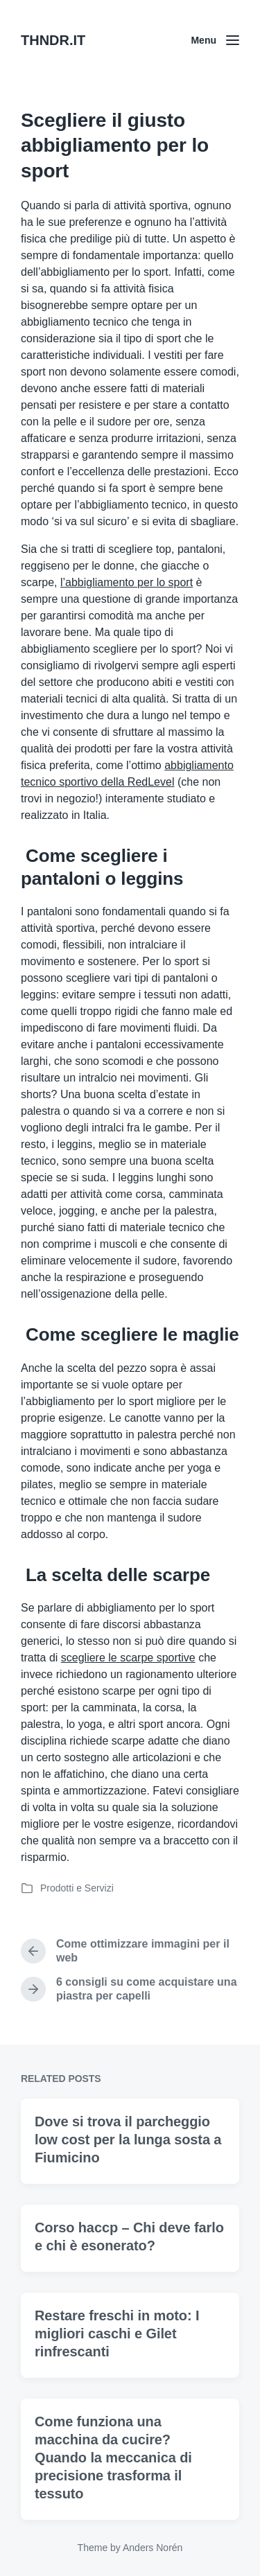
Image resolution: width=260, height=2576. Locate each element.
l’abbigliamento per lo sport (126, 582)
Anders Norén (152, 2547)
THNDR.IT (53, 40)
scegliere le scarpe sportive (128, 1658)
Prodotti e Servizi (77, 1888)
